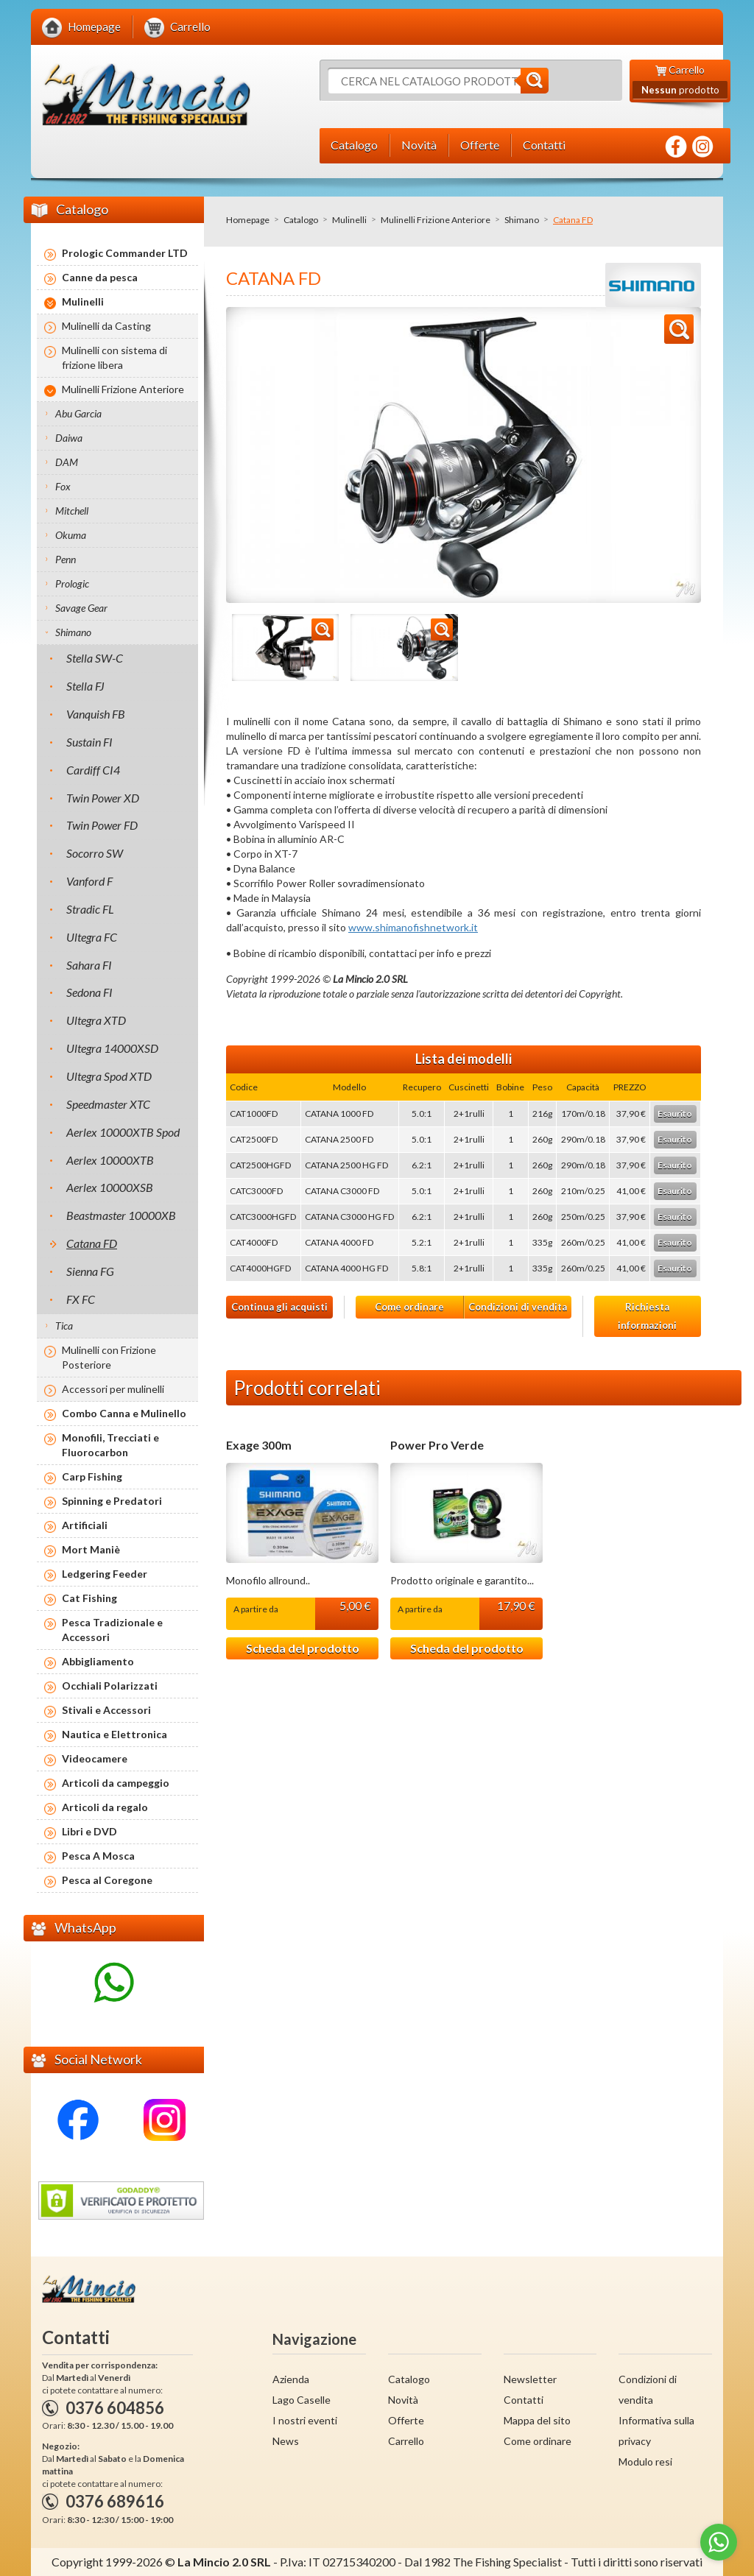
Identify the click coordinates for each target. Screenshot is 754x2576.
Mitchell (71, 510)
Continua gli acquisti (279, 1307)
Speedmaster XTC (108, 1104)
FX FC (80, 1299)
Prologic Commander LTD (125, 253)
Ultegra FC (91, 937)
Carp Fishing (92, 1476)
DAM (66, 462)
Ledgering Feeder (104, 1573)
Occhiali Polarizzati (110, 1685)
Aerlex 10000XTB (110, 1160)
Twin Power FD (102, 825)
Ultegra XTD (96, 1020)
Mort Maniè (91, 1549)
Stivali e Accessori (106, 1710)
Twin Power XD (102, 798)
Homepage (247, 219)
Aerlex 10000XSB (109, 1187)
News (285, 2441)
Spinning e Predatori (112, 1501)
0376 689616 (115, 2501)
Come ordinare (409, 1307)
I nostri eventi (304, 2420)
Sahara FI (89, 965)
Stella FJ (85, 686)
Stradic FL (90, 909)
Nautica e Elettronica (114, 1734)
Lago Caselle (301, 2399)
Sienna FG (90, 1271)
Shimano (521, 219)
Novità (403, 2399)
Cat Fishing (89, 1598)
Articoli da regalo (105, 1807)
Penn (65, 559)
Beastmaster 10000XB (121, 1215)
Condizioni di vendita (517, 1307)
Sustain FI (89, 742)
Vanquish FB (95, 714)
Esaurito (675, 1113)
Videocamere (94, 1758)
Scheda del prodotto (302, 1648)
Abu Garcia (78, 413)
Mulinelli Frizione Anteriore (435, 219)
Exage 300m (259, 1445)
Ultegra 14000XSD (112, 1048)
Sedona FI (89, 992)
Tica (64, 1325)
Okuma (70, 535)
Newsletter (530, 2379)
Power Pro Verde (437, 1445)
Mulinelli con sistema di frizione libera (114, 357)
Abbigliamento (98, 1661)
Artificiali (85, 1525)
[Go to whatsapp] (718, 2542)
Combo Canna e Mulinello (124, 1413)
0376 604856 (115, 2408)
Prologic (72, 583)
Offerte (406, 2420)
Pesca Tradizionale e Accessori (112, 1629)
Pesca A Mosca (98, 1855)
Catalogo (300, 219)
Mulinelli (349, 219)
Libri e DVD (89, 1831)
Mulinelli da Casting (106, 326)
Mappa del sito (537, 2420)
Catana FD (91, 1243)
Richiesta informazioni (647, 1316)
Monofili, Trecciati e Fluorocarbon (110, 1444)
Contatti (523, 2399)
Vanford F (89, 881)
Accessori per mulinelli (113, 1389)
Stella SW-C (94, 658)
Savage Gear (81, 607)
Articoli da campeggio (115, 1782)
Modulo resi (645, 2461)
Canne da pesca (100, 277)
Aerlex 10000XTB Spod (123, 1132)
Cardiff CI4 (93, 770)
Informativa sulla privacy (656, 2430)
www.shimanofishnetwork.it (413, 927)
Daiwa (68, 437)
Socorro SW (94, 853)
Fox (63, 486)
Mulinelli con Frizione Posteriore (109, 1357)
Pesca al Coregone (107, 1880)
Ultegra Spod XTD (109, 1076)
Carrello (406, 2441)
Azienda (290, 2379)
